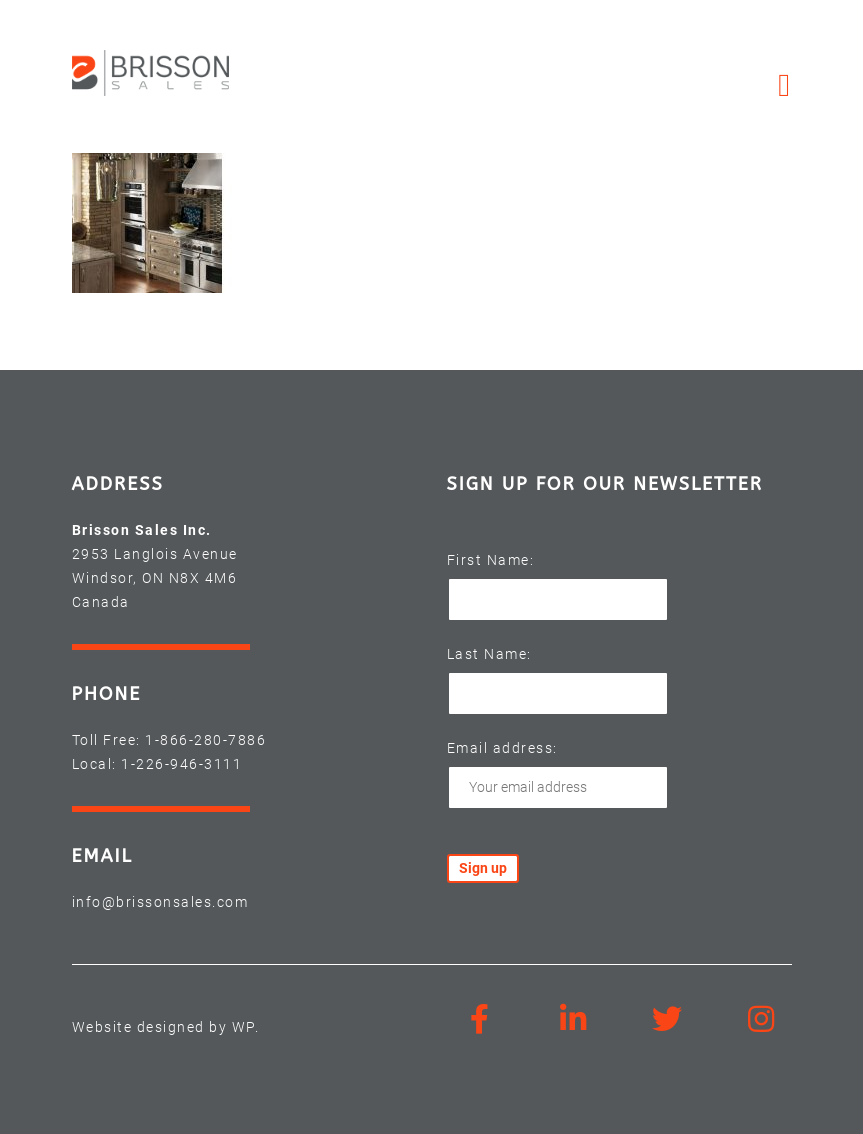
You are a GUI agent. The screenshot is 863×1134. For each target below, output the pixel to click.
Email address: (502, 748)
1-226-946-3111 (181, 764)
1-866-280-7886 (205, 740)
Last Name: (489, 654)
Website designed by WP (163, 1027)
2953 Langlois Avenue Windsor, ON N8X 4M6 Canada (155, 578)
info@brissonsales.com (160, 902)
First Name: (491, 560)
